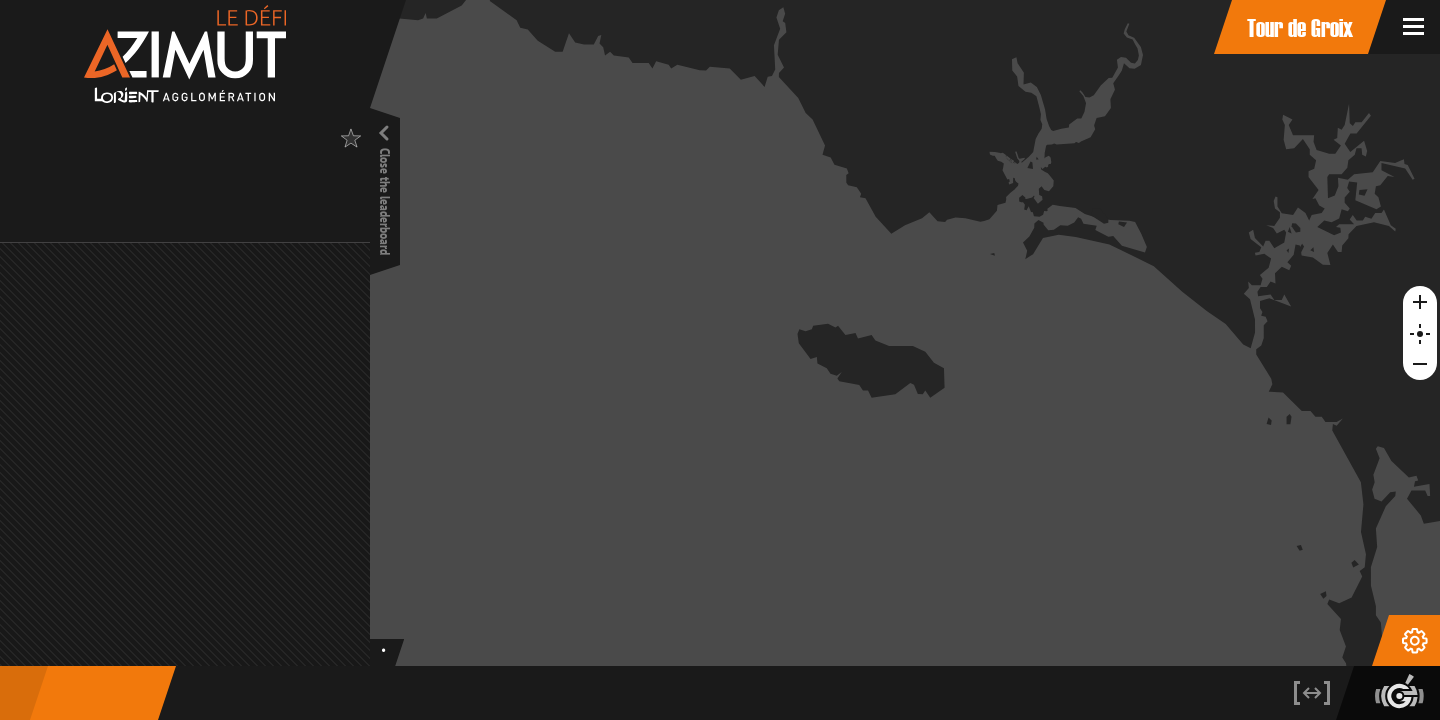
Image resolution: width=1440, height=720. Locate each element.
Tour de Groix (1300, 27)
